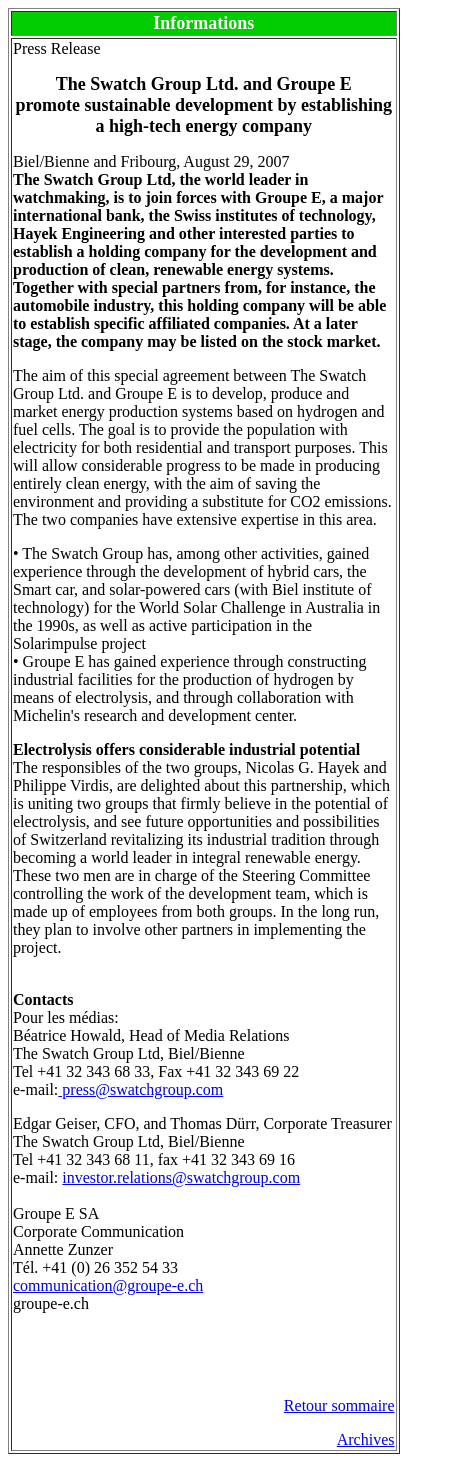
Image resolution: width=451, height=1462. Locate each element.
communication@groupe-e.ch (108, 1285)
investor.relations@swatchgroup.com (181, 1177)
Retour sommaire (339, 1405)
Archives (366, 1439)
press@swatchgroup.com (140, 1089)
